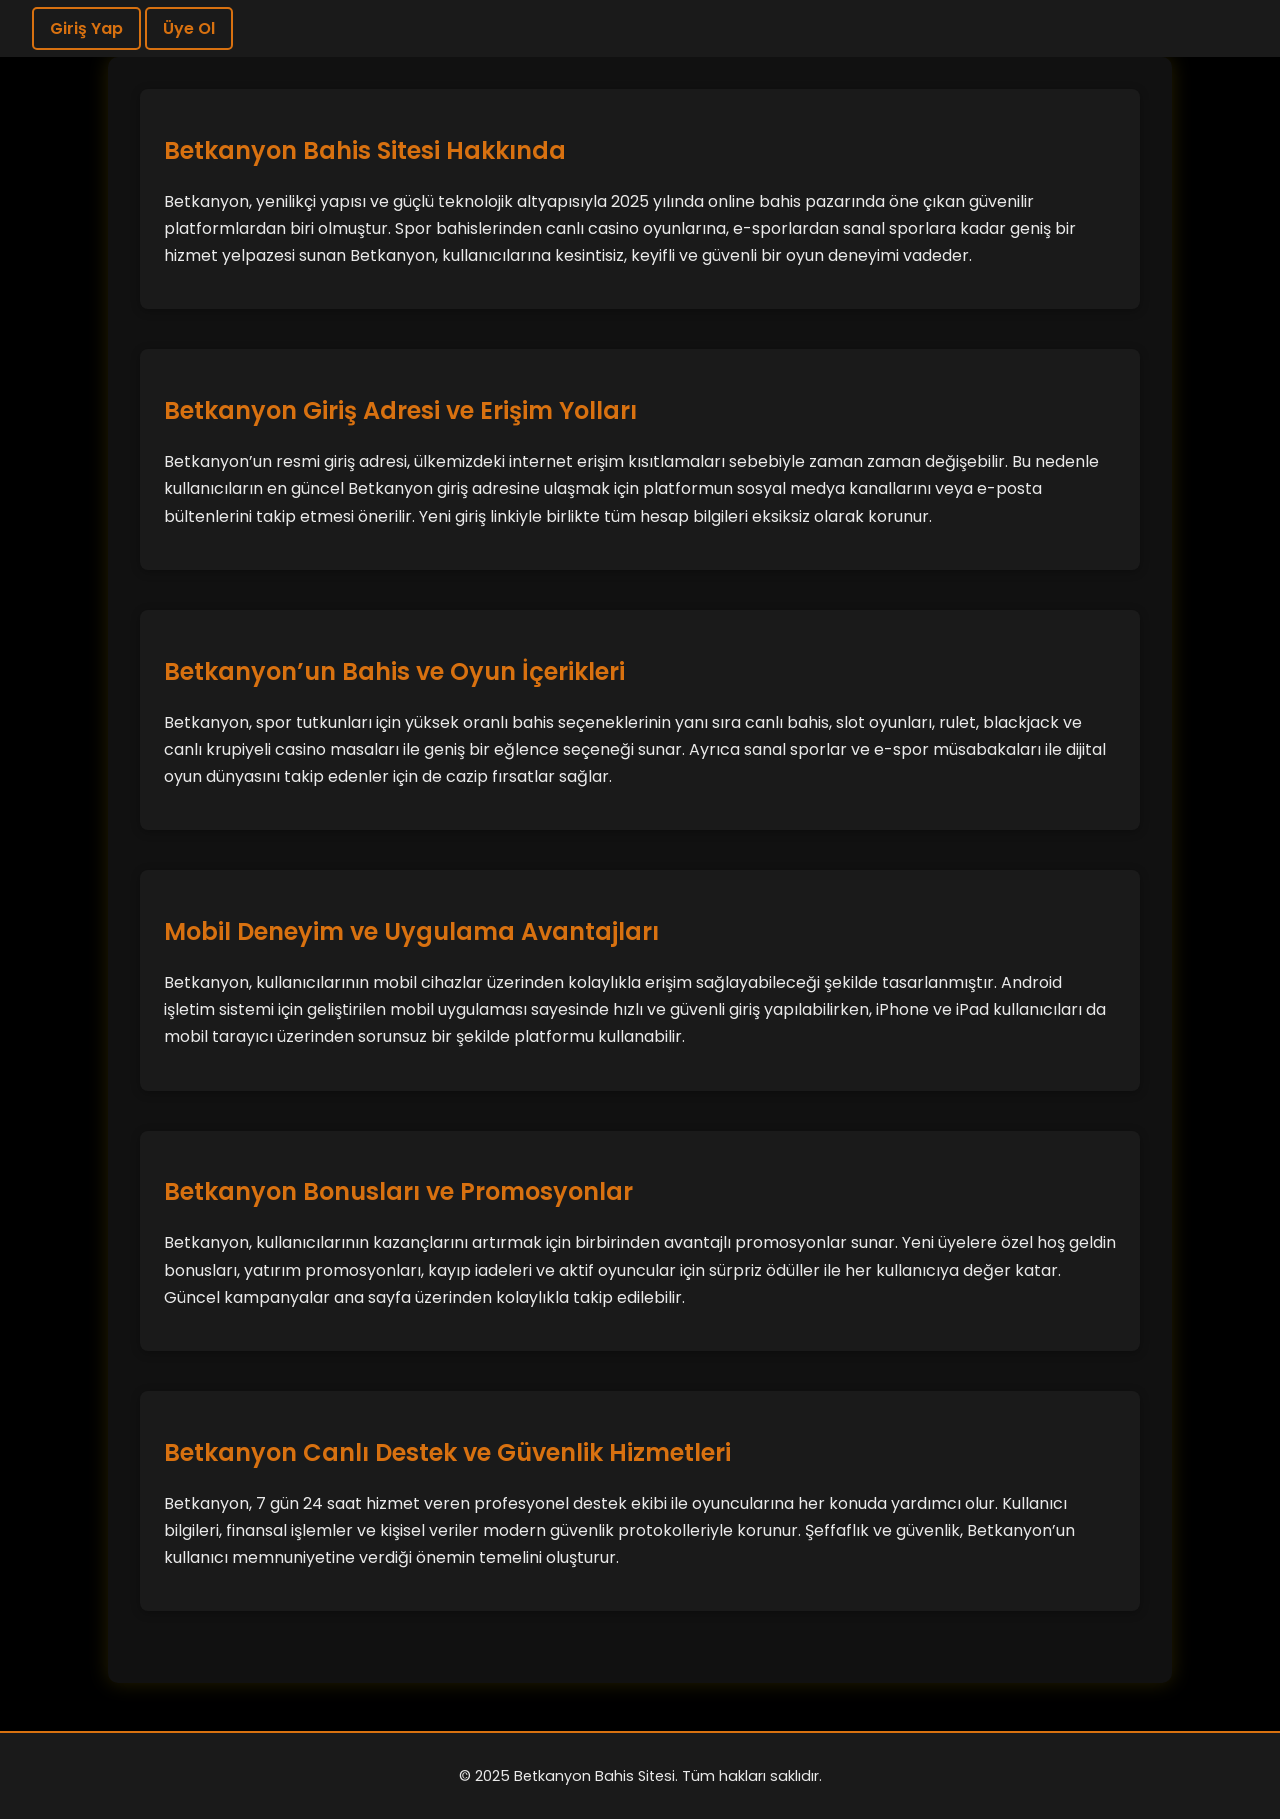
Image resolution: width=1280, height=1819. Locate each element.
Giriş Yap (86, 28)
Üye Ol (189, 28)
